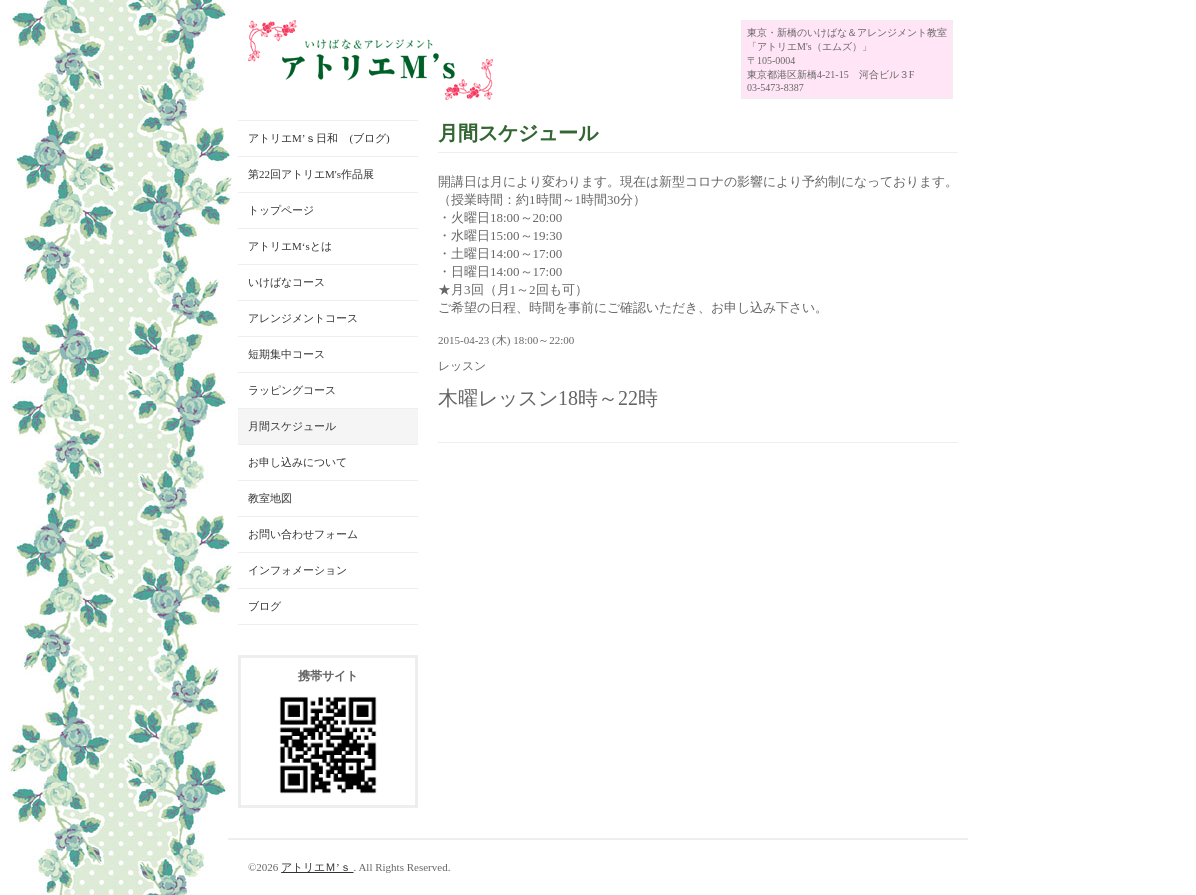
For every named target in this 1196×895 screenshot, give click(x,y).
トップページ (281, 210)
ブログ (264, 606)
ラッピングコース (292, 390)
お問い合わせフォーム (303, 534)
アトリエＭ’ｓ (317, 867)
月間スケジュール (292, 426)
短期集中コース (286, 354)
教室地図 (270, 498)
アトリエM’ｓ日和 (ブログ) (319, 138)
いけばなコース (286, 282)
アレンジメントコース (303, 318)
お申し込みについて (297, 462)
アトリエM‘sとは (290, 246)
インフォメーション (297, 570)
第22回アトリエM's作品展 (311, 174)
